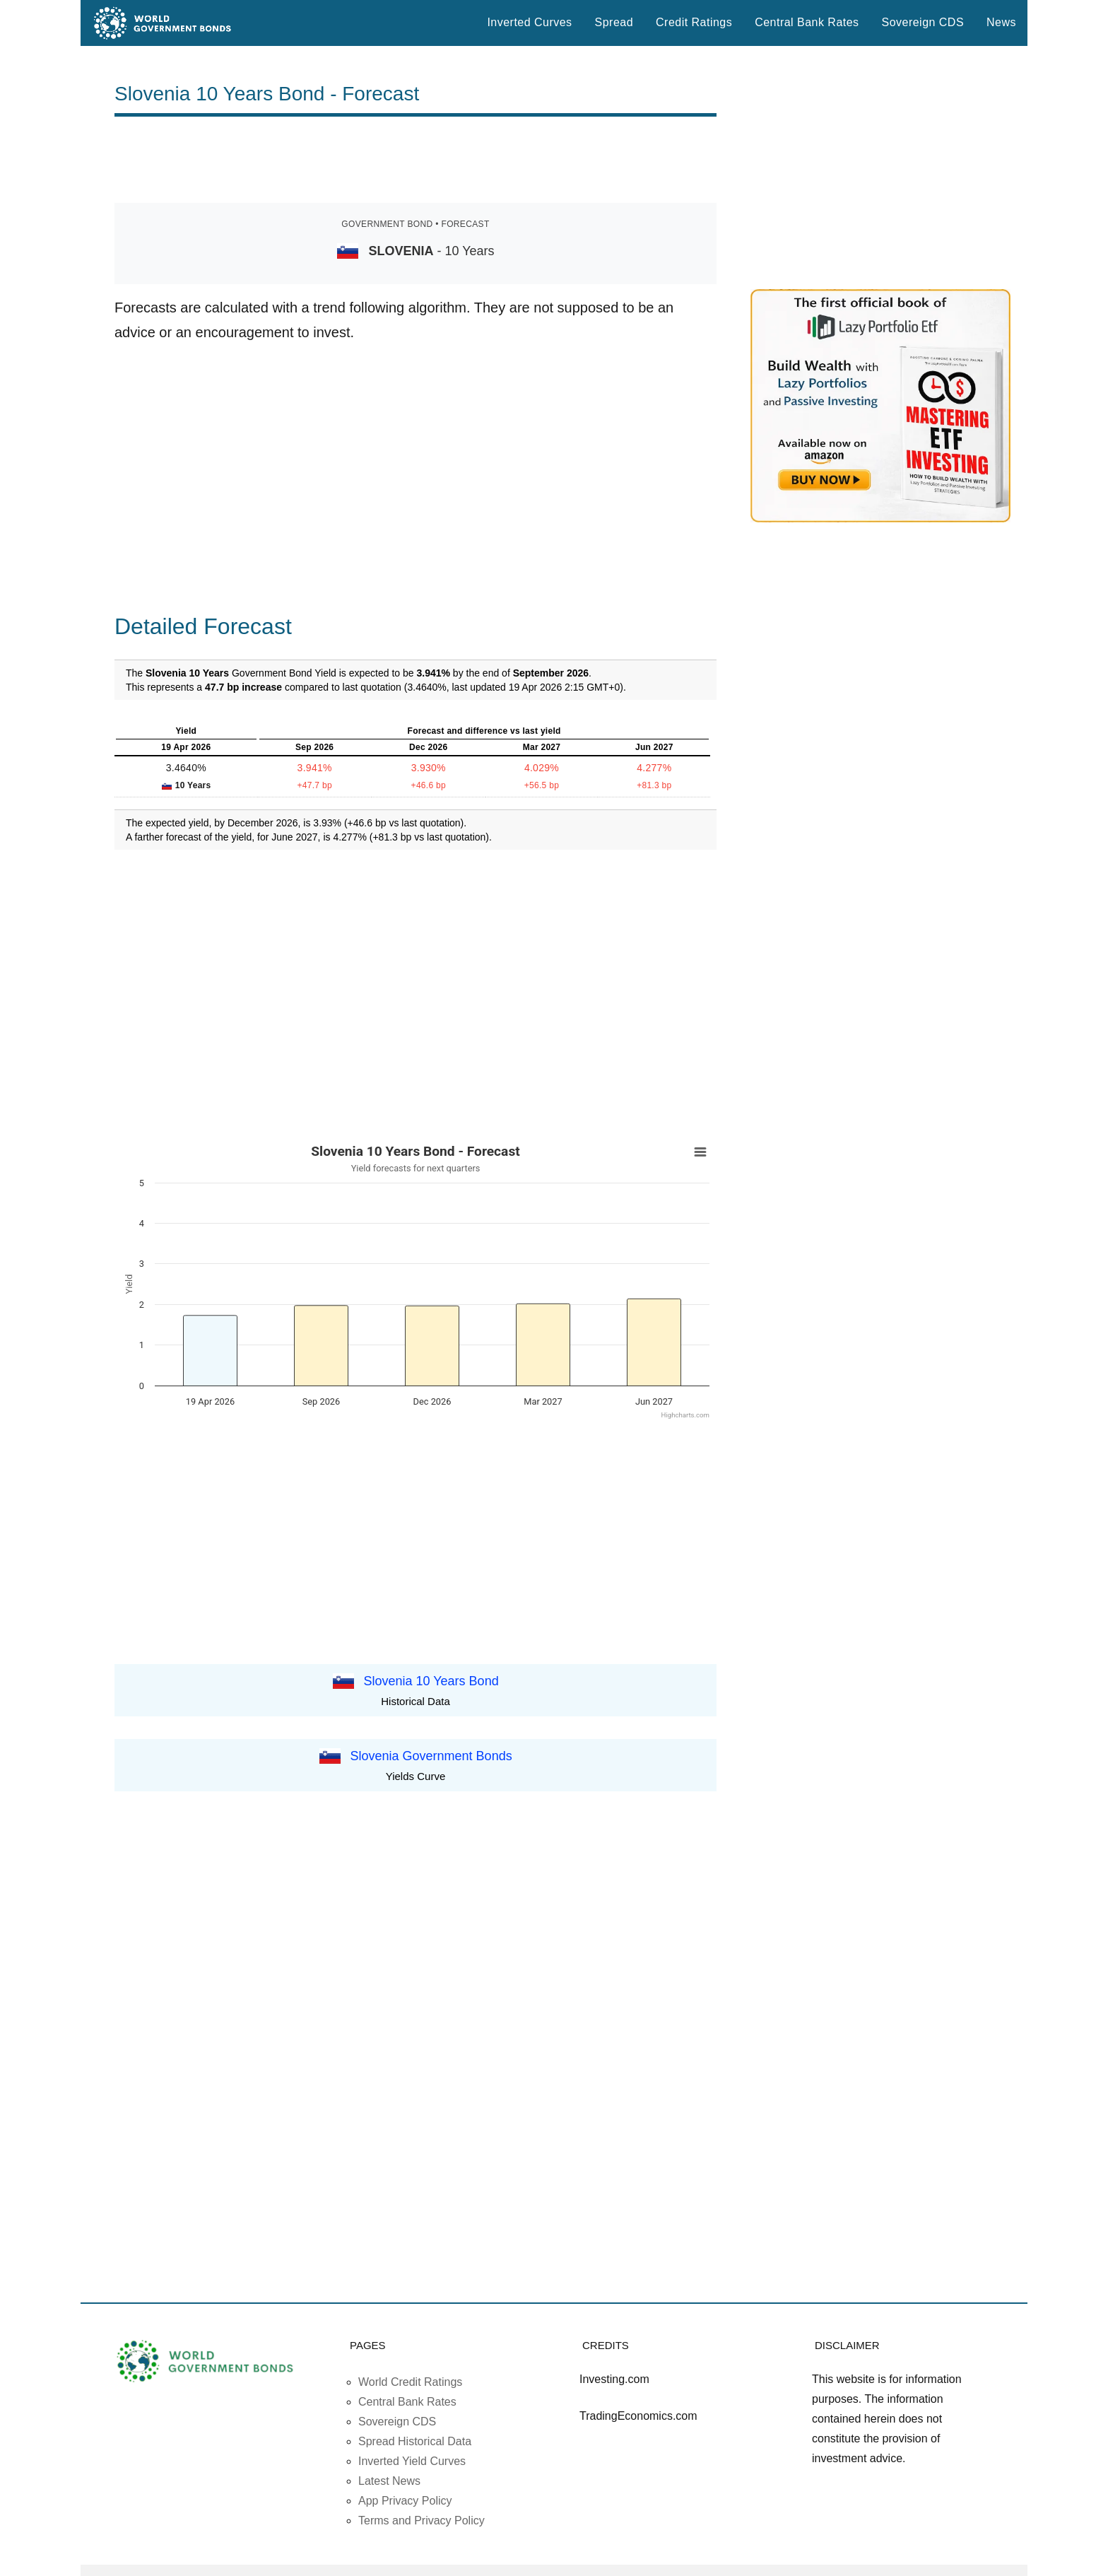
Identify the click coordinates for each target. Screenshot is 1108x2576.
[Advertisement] (415, 160)
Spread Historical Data (414, 2441)
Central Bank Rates (807, 22)
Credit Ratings (694, 22)
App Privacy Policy (405, 2501)
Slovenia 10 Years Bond (431, 1680)
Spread (614, 22)
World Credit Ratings (410, 2382)
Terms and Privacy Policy (421, 2520)
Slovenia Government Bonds (431, 1756)
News (1001, 22)
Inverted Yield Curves (412, 2461)
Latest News (389, 2481)
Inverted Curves (529, 22)
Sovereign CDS (923, 22)
